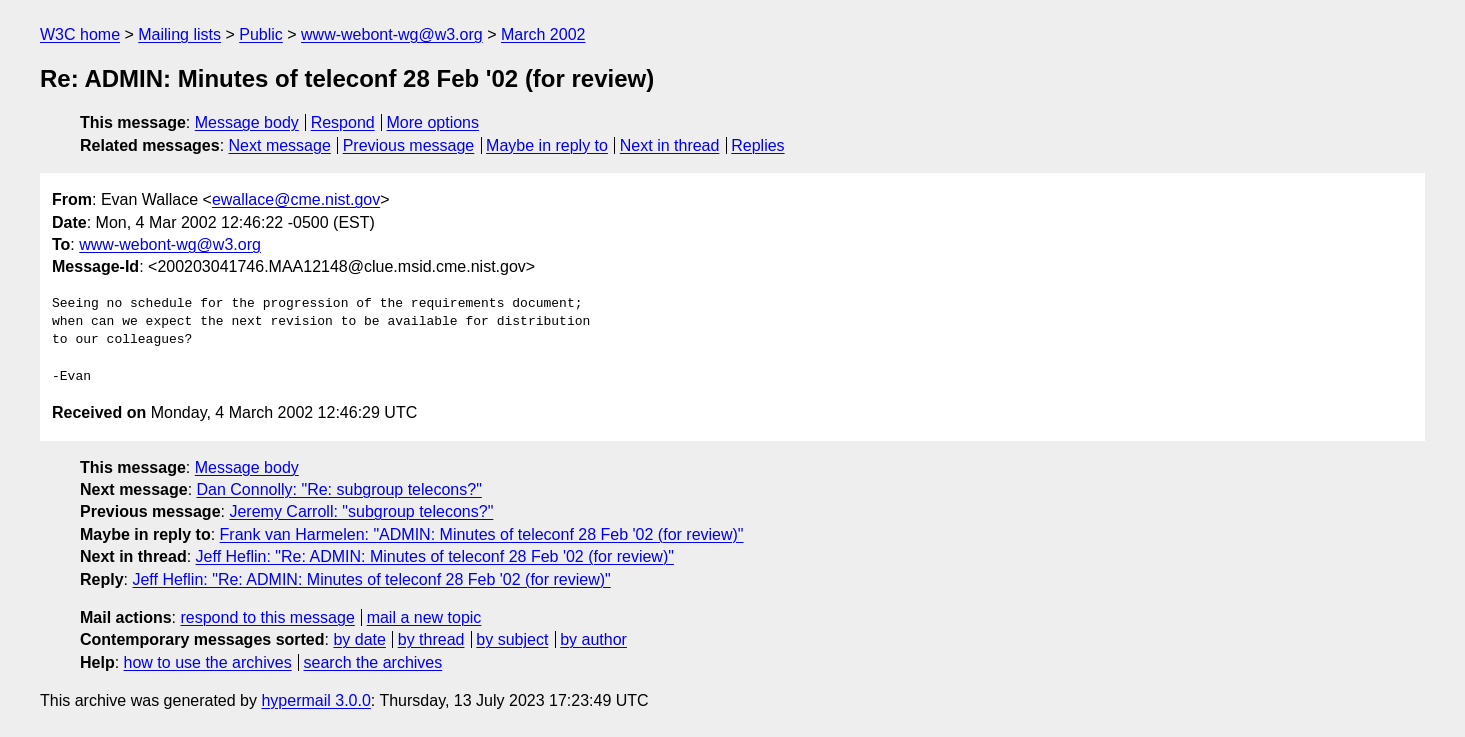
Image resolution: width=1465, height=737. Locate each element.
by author (593, 639)
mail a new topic (424, 617)
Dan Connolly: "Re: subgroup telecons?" (339, 489)
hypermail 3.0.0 (315, 700)
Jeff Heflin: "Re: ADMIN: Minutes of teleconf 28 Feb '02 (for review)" (435, 556)
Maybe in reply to (547, 145)
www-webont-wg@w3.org (392, 34)
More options (433, 122)
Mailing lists (179, 34)
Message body (247, 122)
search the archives (373, 662)
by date (359, 639)
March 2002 (543, 34)
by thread (431, 639)
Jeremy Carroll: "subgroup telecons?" (361, 511)
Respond (343, 122)
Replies (757, 145)
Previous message (409, 145)
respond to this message (267, 617)
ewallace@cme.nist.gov (296, 199)
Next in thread (670, 145)
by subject (512, 639)
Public (261, 34)
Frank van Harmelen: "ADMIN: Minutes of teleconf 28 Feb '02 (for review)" (482, 534)
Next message (280, 145)
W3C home (80, 34)
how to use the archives (208, 662)
